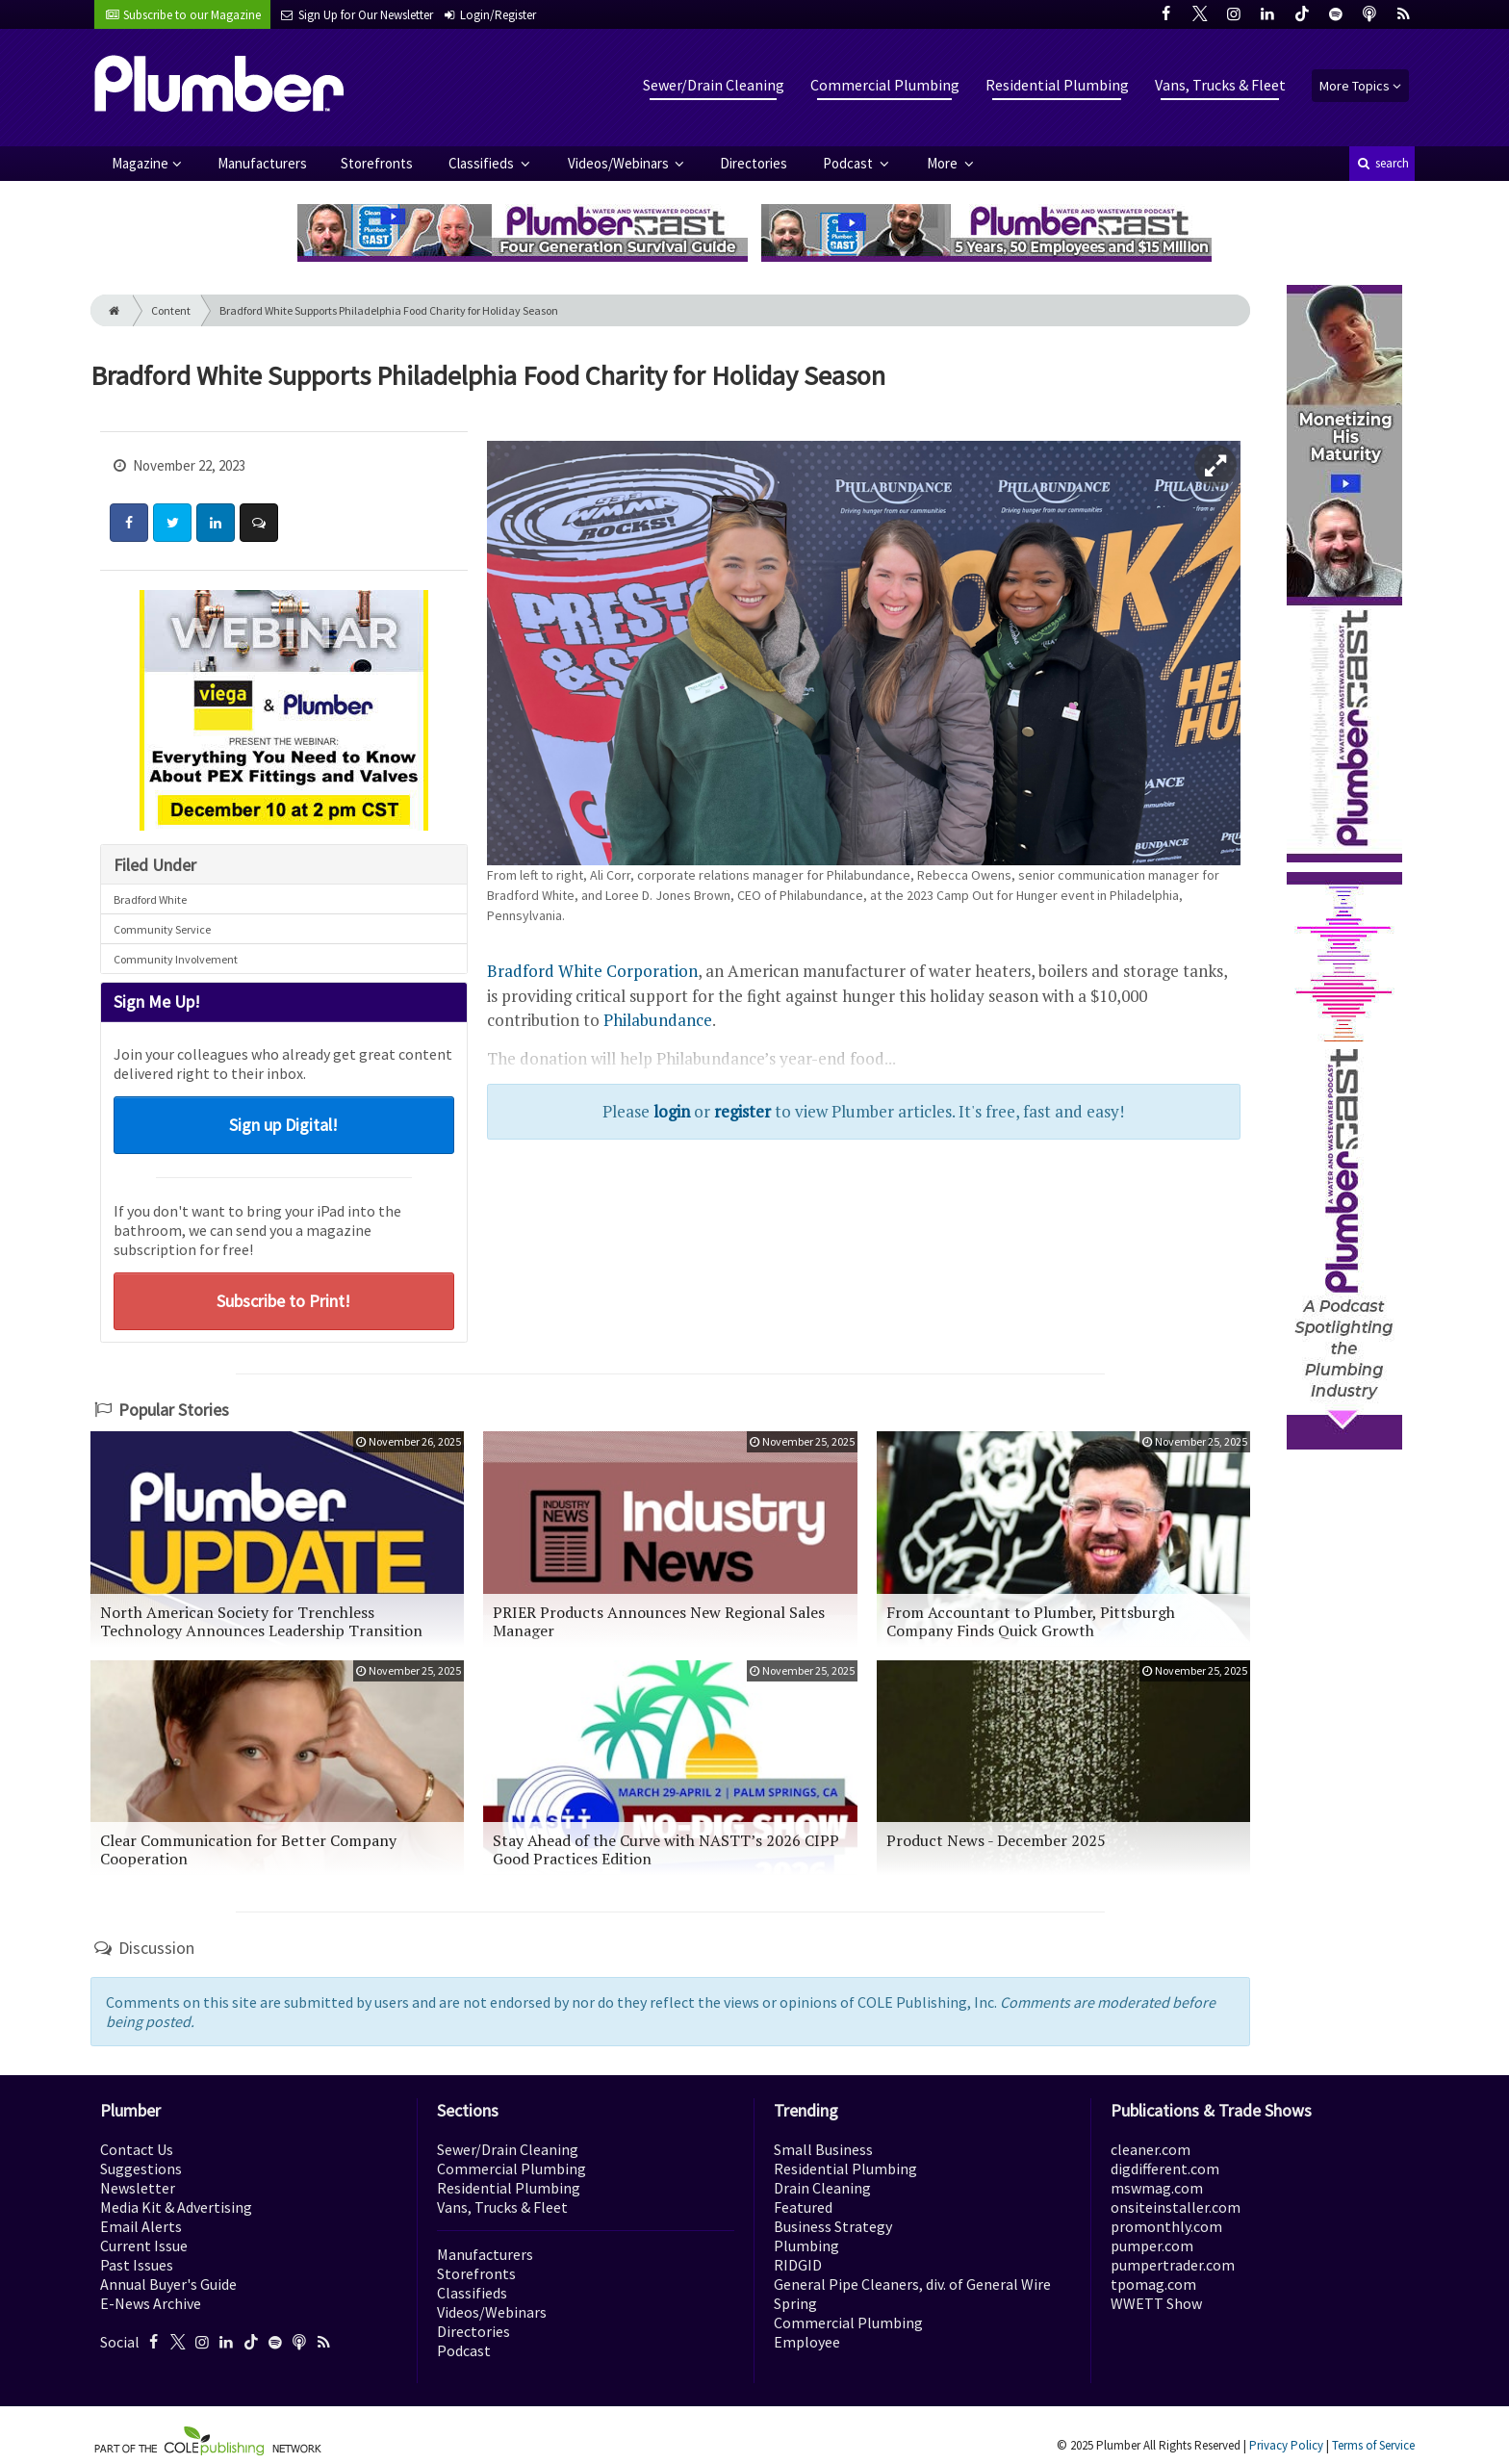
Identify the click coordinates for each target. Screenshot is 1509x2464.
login (671, 1111)
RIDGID (798, 2264)
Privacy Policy (1286, 2445)
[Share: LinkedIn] (215, 522)
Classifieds (482, 163)
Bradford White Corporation (592, 971)
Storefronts (377, 163)
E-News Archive (150, 2303)
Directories (753, 163)
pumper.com (1152, 2245)
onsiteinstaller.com (1175, 2207)
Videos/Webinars (620, 163)
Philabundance (657, 1020)
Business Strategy (833, 2226)
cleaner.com (1150, 2149)
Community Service (162, 929)
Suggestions (141, 2168)
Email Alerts (141, 2226)
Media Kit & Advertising (176, 2207)
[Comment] (259, 522)
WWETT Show (1156, 2303)
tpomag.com (1153, 2284)
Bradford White (150, 899)
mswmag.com (1157, 2187)
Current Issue (144, 2245)
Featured (803, 2207)
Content (171, 310)
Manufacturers (262, 163)
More (943, 163)
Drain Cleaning (822, 2187)
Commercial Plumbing (884, 84)
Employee (807, 2341)
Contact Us (136, 2149)
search (1382, 163)
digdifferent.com (1165, 2168)
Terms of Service (1373, 2445)
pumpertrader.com (1173, 2264)
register (742, 1111)
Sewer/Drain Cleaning (713, 84)
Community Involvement (176, 959)
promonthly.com (1166, 2226)
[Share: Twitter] (172, 522)
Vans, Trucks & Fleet (1220, 84)
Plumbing (806, 2245)
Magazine (140, 163)
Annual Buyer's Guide (168, 2284)
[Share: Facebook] (129, 522)
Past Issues (136, 2264)
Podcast (849, 163)
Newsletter (137, 2187)
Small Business (823, 2149)
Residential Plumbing (1057, 84)
